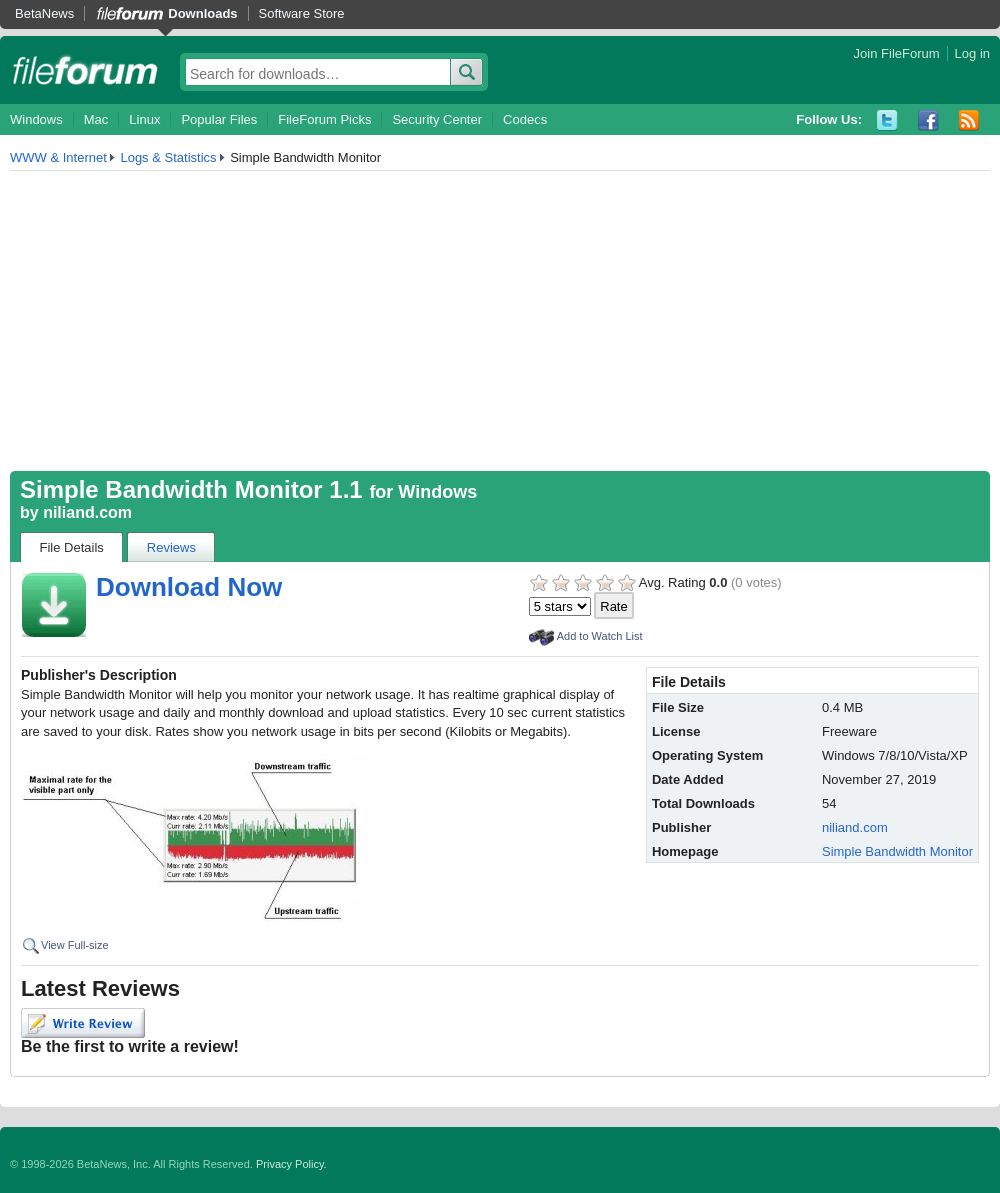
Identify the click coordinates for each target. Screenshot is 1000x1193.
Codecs (525, 119)
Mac (96, 119)
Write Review (83, 1023)
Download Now (189, 587)
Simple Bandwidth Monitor (897, 851)
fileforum (85, 70)
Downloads (202, 13)
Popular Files (219, 119)
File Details (72, 547)
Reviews (171, 547)
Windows (36, 119)
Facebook (928, 120)
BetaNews (44, 13)
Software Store (302, 13)
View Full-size (75, 945)
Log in (972, 53)
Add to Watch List (600, 636)
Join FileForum (897, 53)
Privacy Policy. (291, 1164)
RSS (969, 120)
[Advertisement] (500, 321)
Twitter (887, 120)
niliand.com (87, 512)
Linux (144, 119)
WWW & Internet (58, 157)
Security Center (437, 119)
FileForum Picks (324, 119)
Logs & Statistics (168, 157)
